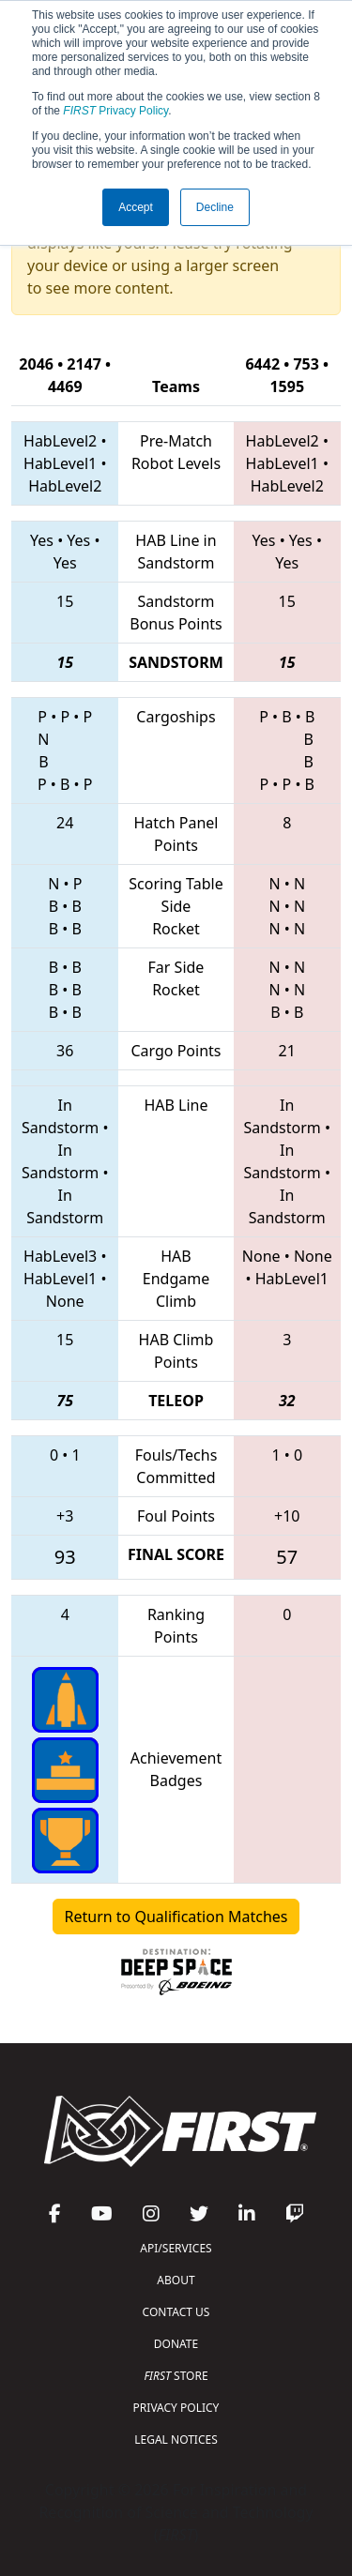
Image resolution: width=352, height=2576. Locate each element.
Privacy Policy (115, 110)
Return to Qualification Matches (176, 1916)
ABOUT (175, 2280)
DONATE (176, 2344)
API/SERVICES (175, 2248)
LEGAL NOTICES (176, 2439)
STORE (175, 2376)
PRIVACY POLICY (176, 2408)
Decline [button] (215, 207)
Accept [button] (135, 207)
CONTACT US (176, 2312)
